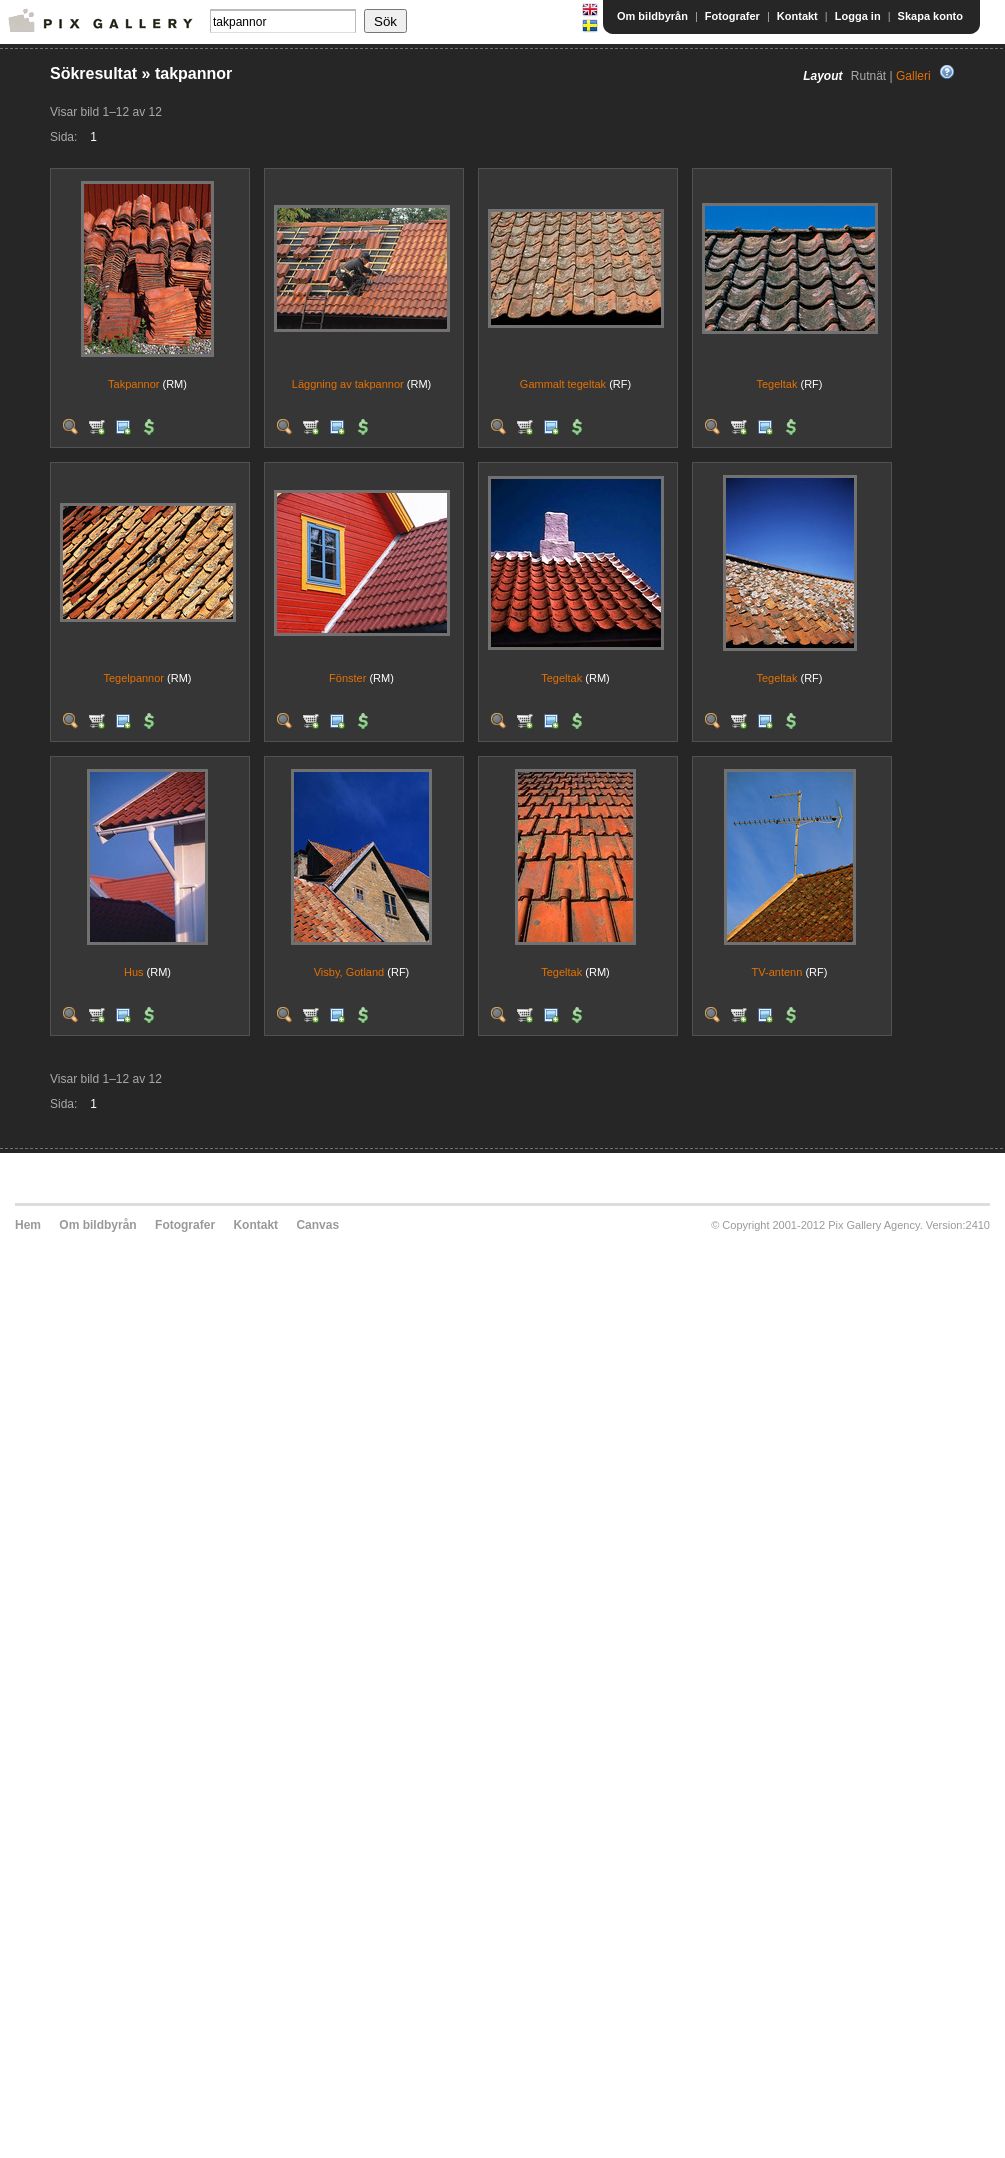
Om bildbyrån (652, 16)
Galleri (913, 76)
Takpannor (133, 384)
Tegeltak (776, 384)
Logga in (858, 16)
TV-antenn (777, 972)
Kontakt (797, 16)
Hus (134, 972)
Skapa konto (930, 16)
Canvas (317, 1225)
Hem (28, 1225)
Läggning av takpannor (348, 384)
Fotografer (732, 16)
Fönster (347, 678)
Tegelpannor (133, 678)
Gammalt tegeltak (563, 384)
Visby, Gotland (349, 972)
